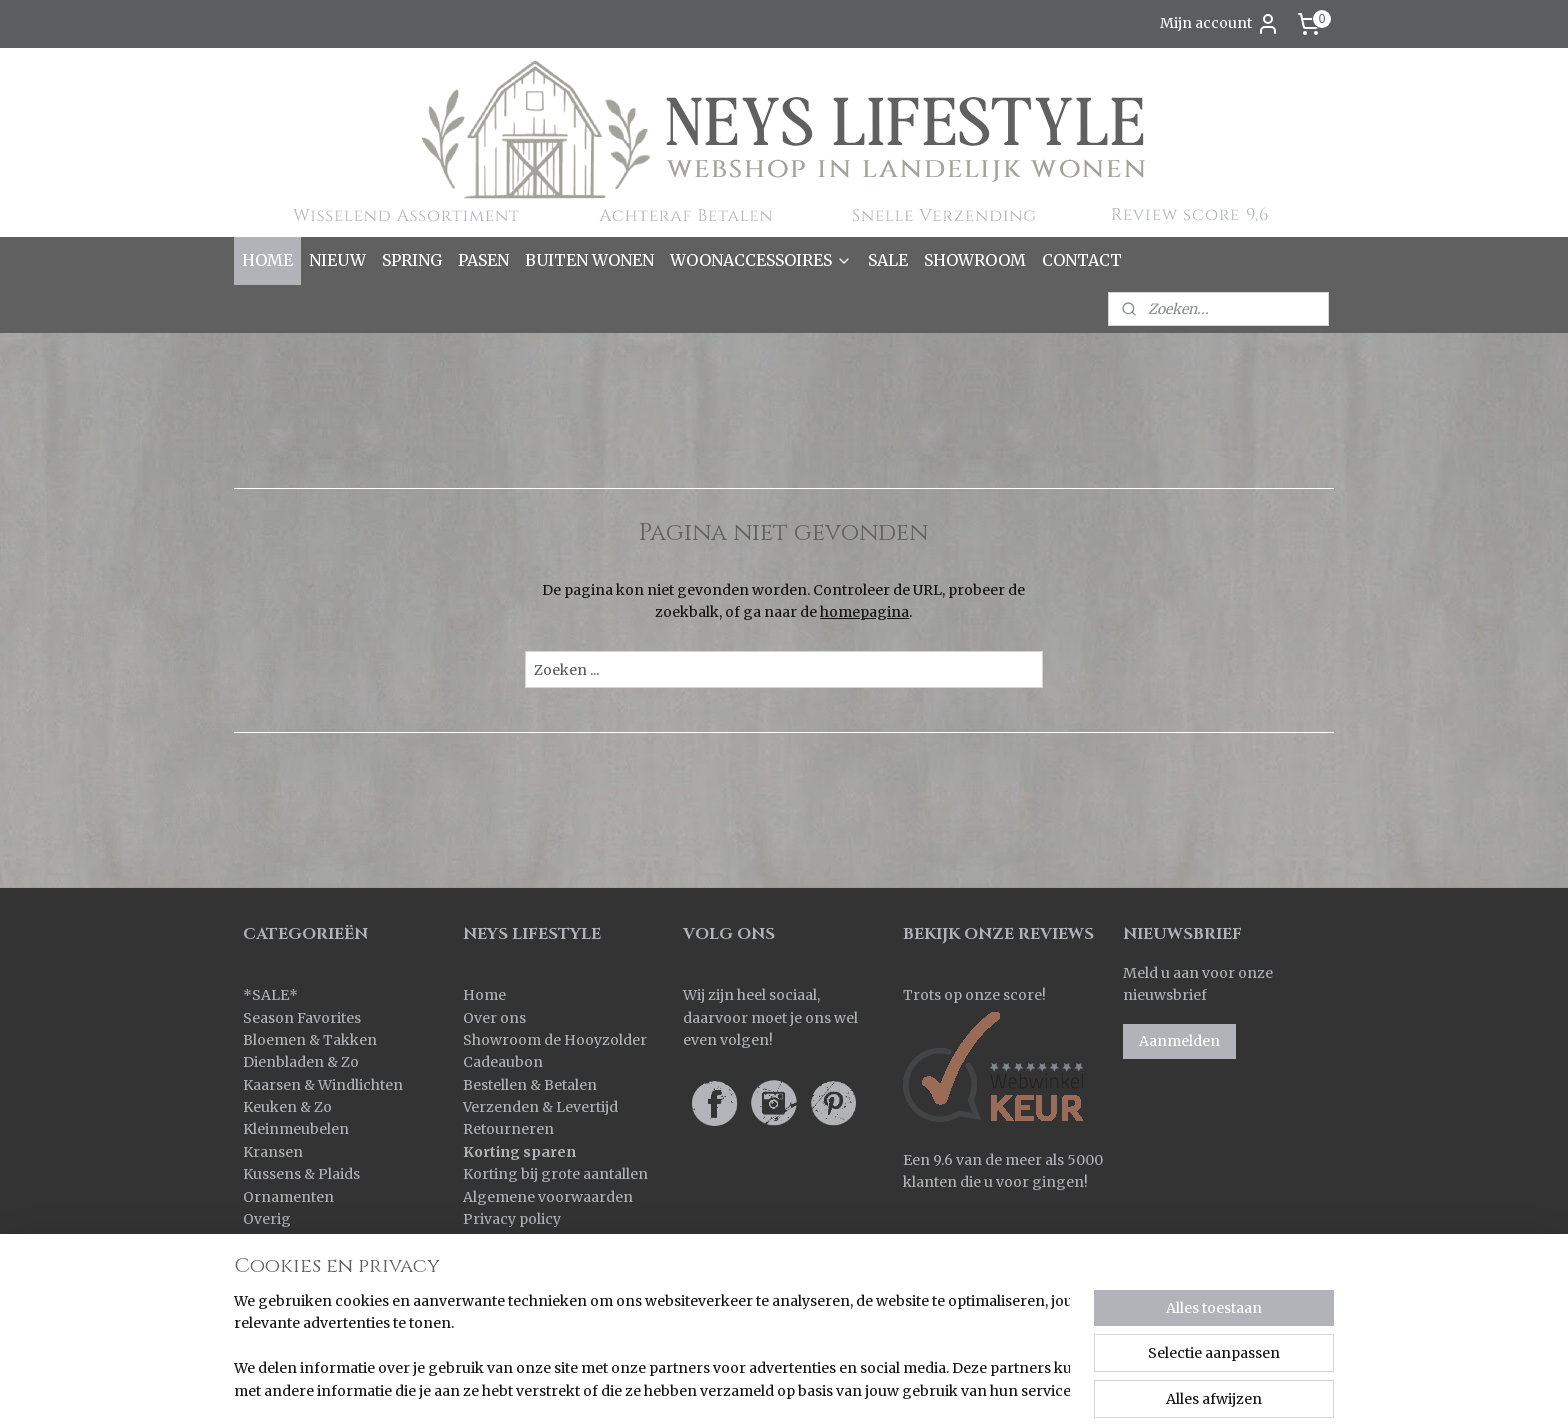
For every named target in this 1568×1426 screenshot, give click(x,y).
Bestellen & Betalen (530, 1085)
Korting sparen (519, 1152)
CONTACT (1082, 260)
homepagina (864, 612)
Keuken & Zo (287, 1107)
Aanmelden (1179, 1041)
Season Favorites (302, 1018)
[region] (652, 1347)
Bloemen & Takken (311, 1040)
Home (484, 995)
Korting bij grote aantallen (555, 1174)
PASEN (483, 260)
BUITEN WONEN (589, 260)
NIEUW (337, 260)
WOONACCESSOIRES (761, 260)
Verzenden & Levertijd (540, 1107)
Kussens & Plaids (301, 1174)
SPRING (412, 260)
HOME (267, 260)
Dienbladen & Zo (301, 1062)
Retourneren (508, 1129)
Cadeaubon (503, 1062)
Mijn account (1220, 24)
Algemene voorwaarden (548, 1197)
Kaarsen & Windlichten (323, 1085)
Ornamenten (288, 1197)
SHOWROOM (975, 260)
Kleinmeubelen (296, 1129)
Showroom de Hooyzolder (555, 1040)
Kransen (273, 1152)
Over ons (494, 1018)
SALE (888, 260)
